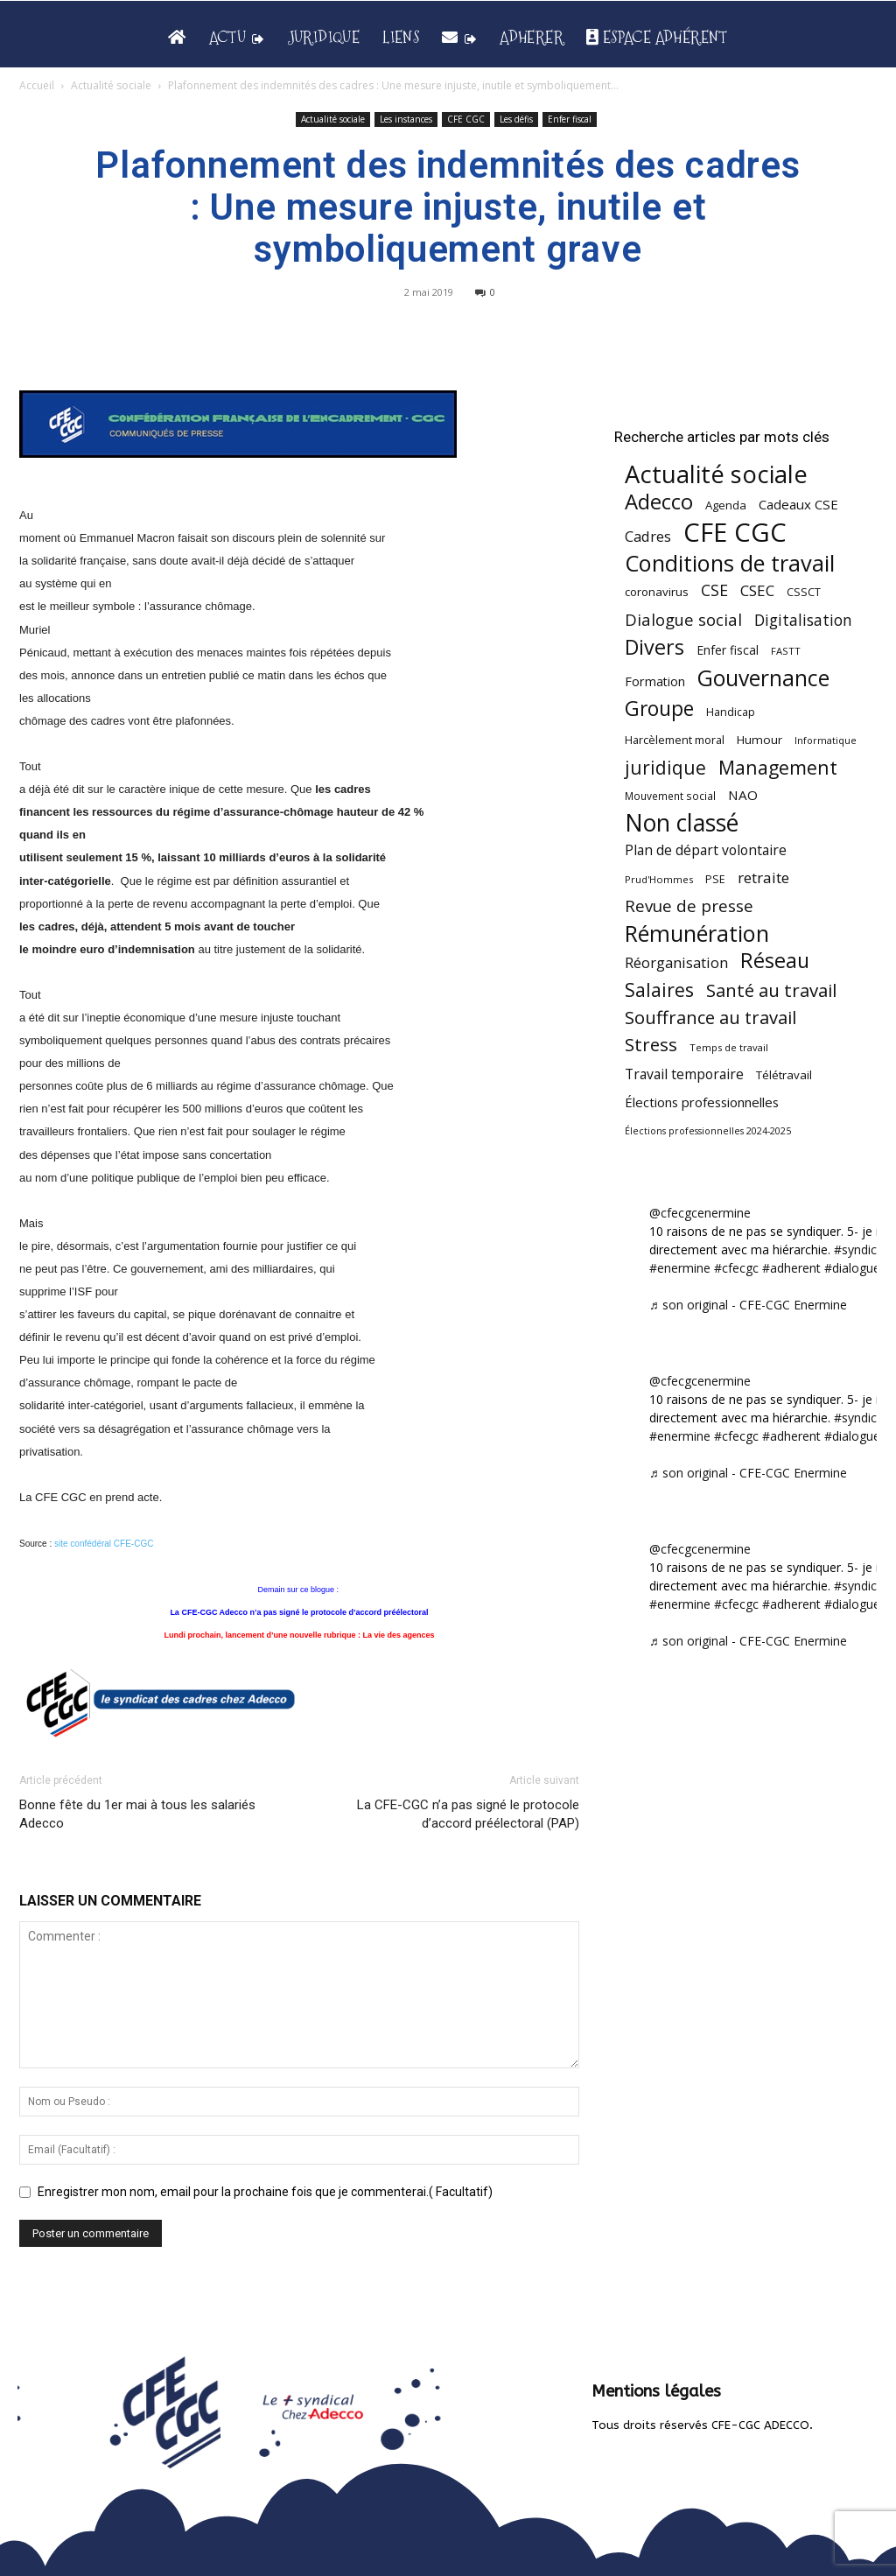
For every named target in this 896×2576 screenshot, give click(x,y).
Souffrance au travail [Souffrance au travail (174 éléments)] (710, 1017)
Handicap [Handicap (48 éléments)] (730, 712)
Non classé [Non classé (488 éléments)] (681, 823)
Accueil (36, 85)
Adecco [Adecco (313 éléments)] (659, 501)
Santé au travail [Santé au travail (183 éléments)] (771, 990)
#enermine (679, 1268)
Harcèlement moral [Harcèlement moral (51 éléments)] (674, 740)
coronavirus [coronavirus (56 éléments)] (657, 592)
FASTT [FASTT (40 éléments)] (786, 650)
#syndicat (861, 1249)
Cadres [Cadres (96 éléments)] (648, 536)
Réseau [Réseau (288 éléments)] (774, 960)
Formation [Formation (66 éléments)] (655, 681)
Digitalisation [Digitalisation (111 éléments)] (803, 620)
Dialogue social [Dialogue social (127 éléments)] (683, 619)
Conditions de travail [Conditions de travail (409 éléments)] (730, 563)
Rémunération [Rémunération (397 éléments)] (697, 933)
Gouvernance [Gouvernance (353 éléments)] (763, 678)
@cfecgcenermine (700, 1212)
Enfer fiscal (570, 119)
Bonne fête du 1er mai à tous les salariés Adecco (137, 1814)
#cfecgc (736, 1268)
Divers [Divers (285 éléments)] (654, 647)
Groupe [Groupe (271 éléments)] (659, 708)
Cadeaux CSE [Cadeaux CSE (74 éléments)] (798, 504)
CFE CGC (466, 119)
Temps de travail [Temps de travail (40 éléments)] (729, 1047)
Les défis (516, 119)
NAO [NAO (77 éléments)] (743, 795)
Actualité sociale (111, 85)
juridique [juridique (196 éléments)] (665, 768)
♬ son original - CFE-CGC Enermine (748, 1304)
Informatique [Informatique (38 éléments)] (825, 740)
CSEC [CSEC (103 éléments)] (757, 590)
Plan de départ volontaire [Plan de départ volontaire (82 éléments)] (706, 850)
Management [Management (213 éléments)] (777, 767)
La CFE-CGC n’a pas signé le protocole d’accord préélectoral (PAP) (468, 1814)
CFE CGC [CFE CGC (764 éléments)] (735, 532)
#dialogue (852, 1268)
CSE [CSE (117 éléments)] (714, 590)
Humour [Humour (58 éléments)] (759, 740)
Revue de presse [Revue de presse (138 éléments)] (689, 906)
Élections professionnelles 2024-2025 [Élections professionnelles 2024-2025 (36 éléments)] (708, 1131)
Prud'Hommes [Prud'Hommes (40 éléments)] (659, 879)
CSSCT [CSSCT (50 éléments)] (804, 592)
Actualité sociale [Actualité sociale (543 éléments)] (716, 474)
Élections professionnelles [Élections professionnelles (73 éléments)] (702, 1102)
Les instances (406, 119)
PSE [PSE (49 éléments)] (715, 879)
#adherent (791, 1268)
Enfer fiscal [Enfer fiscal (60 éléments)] (727, 650)
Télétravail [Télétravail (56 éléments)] (784, 1075)
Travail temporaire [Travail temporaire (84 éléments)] (684, 1074)
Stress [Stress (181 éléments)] (651, 1044)
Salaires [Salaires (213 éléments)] (659, 989)
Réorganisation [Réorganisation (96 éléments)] (676, 962)
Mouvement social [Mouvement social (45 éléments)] (670, 796)
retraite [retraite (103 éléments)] (763, 877)
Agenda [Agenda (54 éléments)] (725, 505)
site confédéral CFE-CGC (103, 1543)
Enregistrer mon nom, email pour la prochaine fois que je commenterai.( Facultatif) (265, 2192)
